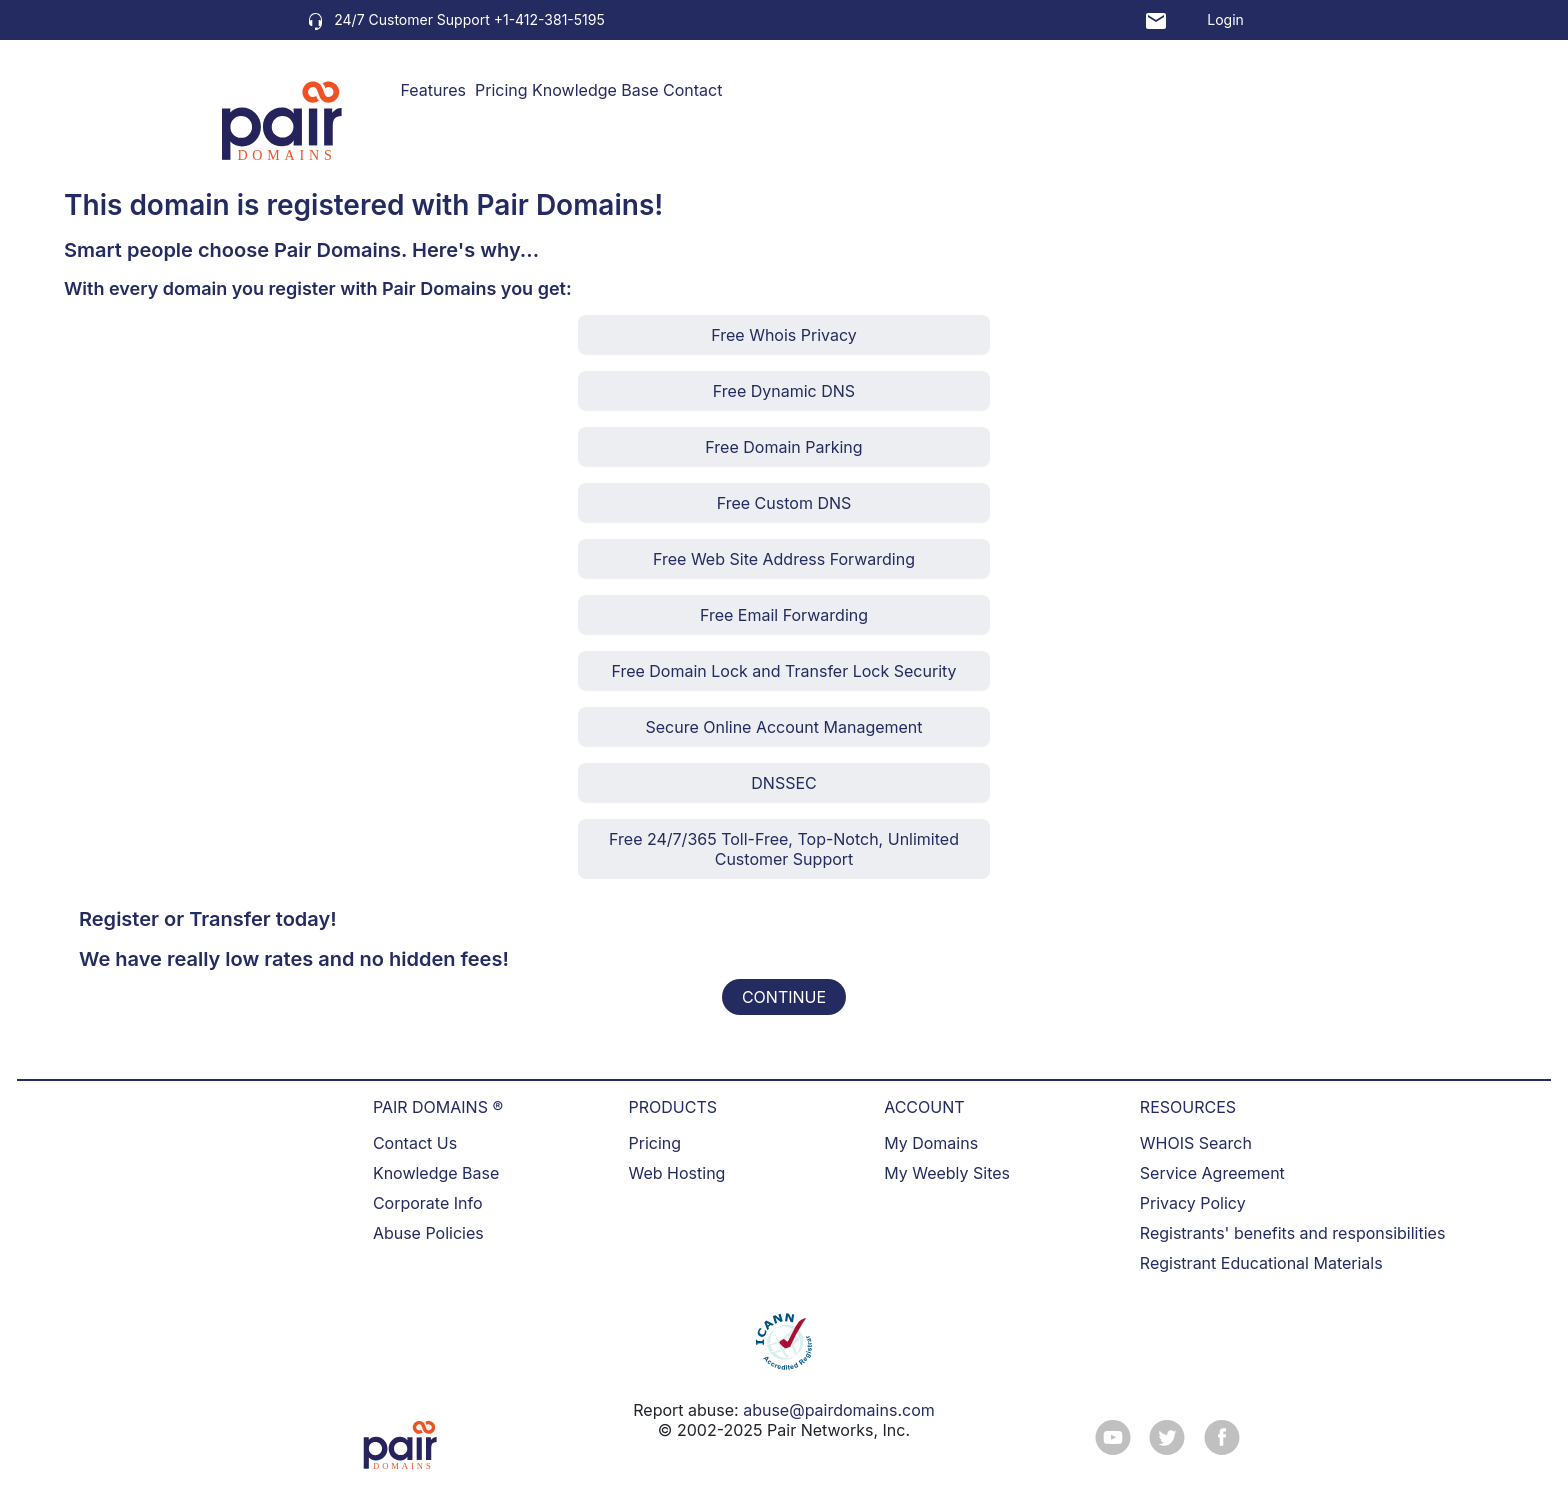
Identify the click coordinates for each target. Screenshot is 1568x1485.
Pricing (501, 90)
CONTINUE (784, 997)
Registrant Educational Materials (1261, 1263)
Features (434, 90)
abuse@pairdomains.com (839, 1410)
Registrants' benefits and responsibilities (1293, 1233)
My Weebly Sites (947, 1173)
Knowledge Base (595, 90)
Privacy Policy (1193, 1203)
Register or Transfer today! (208, 919)
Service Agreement (1212, 1173)
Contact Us (415, 1143)
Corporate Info (428, 1203)
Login (1225, 19)
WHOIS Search (1196, 1143)
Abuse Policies (428, 1233)
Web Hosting (677, 1173)
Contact (692, 90)
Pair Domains (565, 205)
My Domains (931, 1143)
